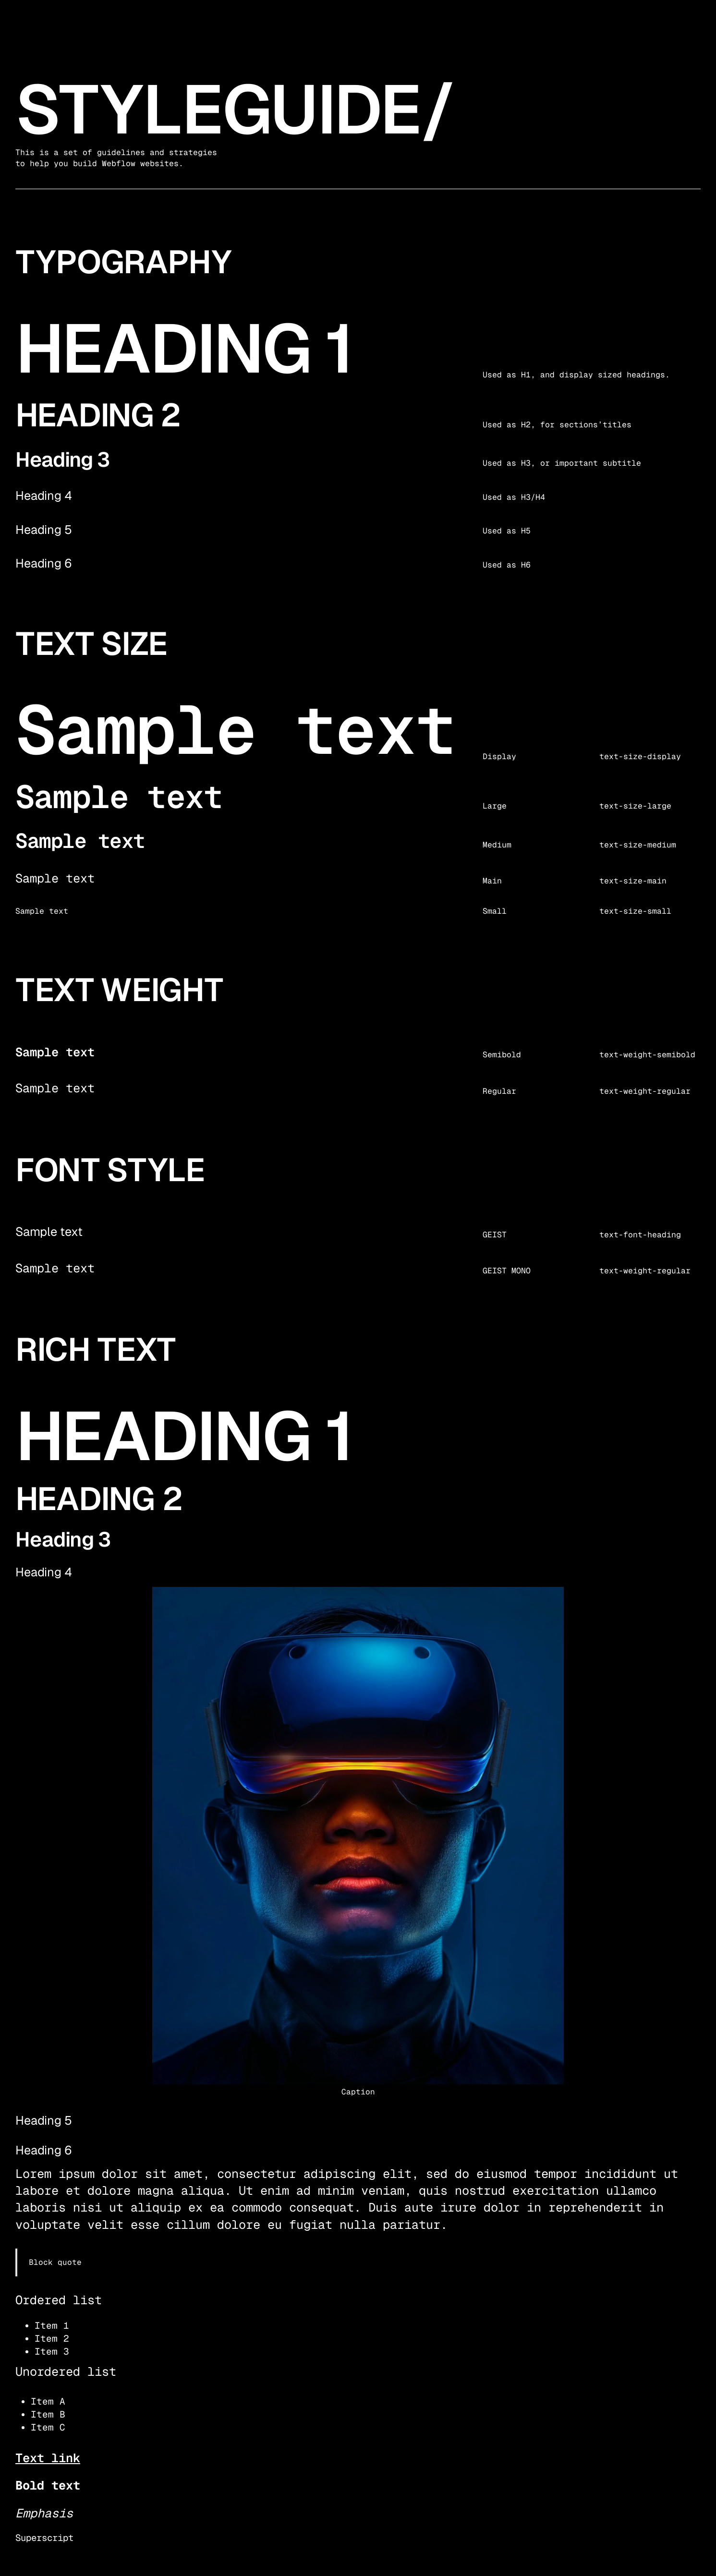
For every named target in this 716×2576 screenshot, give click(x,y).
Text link (47, 2458)
